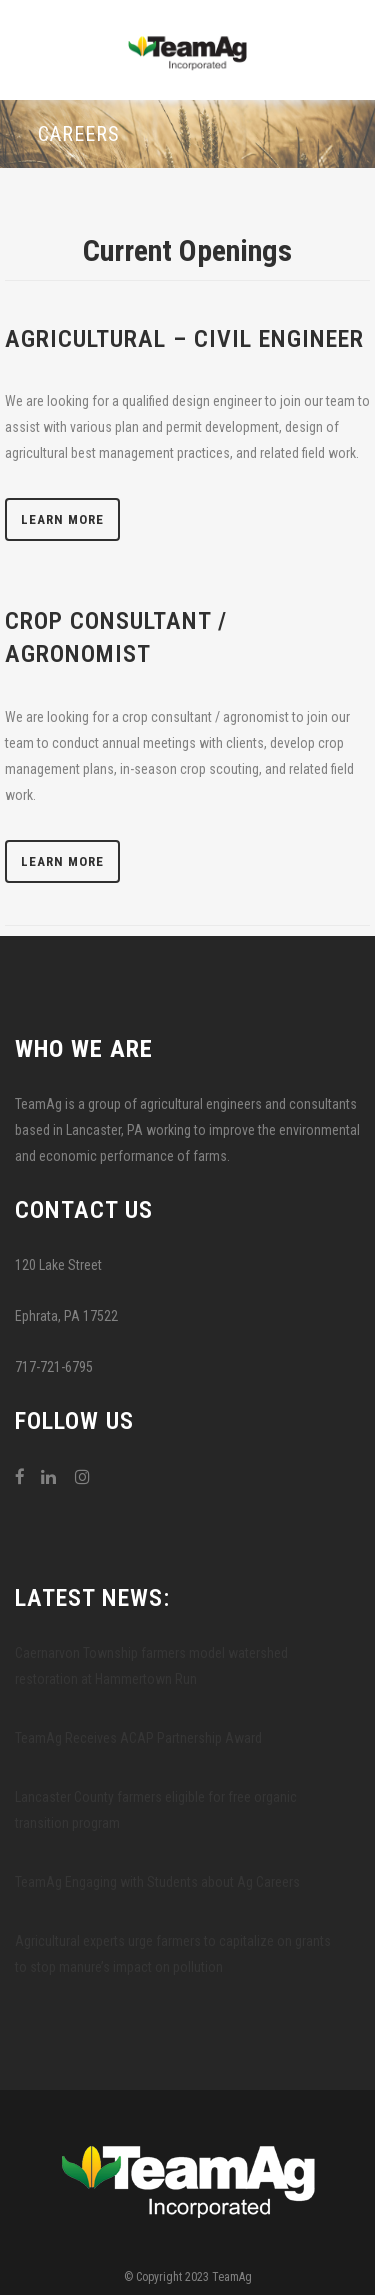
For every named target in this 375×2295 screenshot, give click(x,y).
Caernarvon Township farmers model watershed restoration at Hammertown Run (151, 1666)
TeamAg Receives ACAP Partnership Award (138, 1738)
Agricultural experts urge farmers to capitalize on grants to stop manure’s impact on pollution (173, 1954)
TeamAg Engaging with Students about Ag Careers (157, 1882)
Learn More (62, 519)
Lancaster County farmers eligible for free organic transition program (156, 1810)
